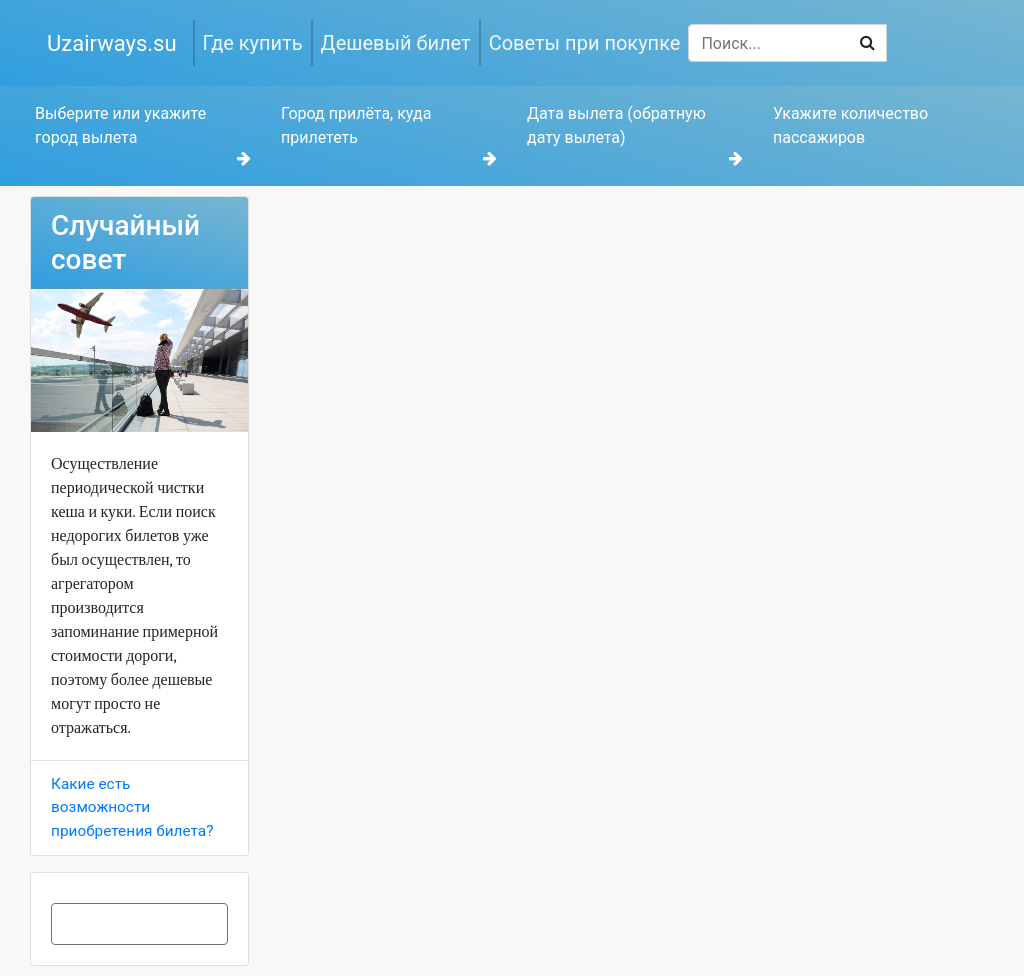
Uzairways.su (112, 43)
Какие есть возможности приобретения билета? (132, 807)
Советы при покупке (585, 43)
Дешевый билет (396, 43)
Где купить (253, 43)
